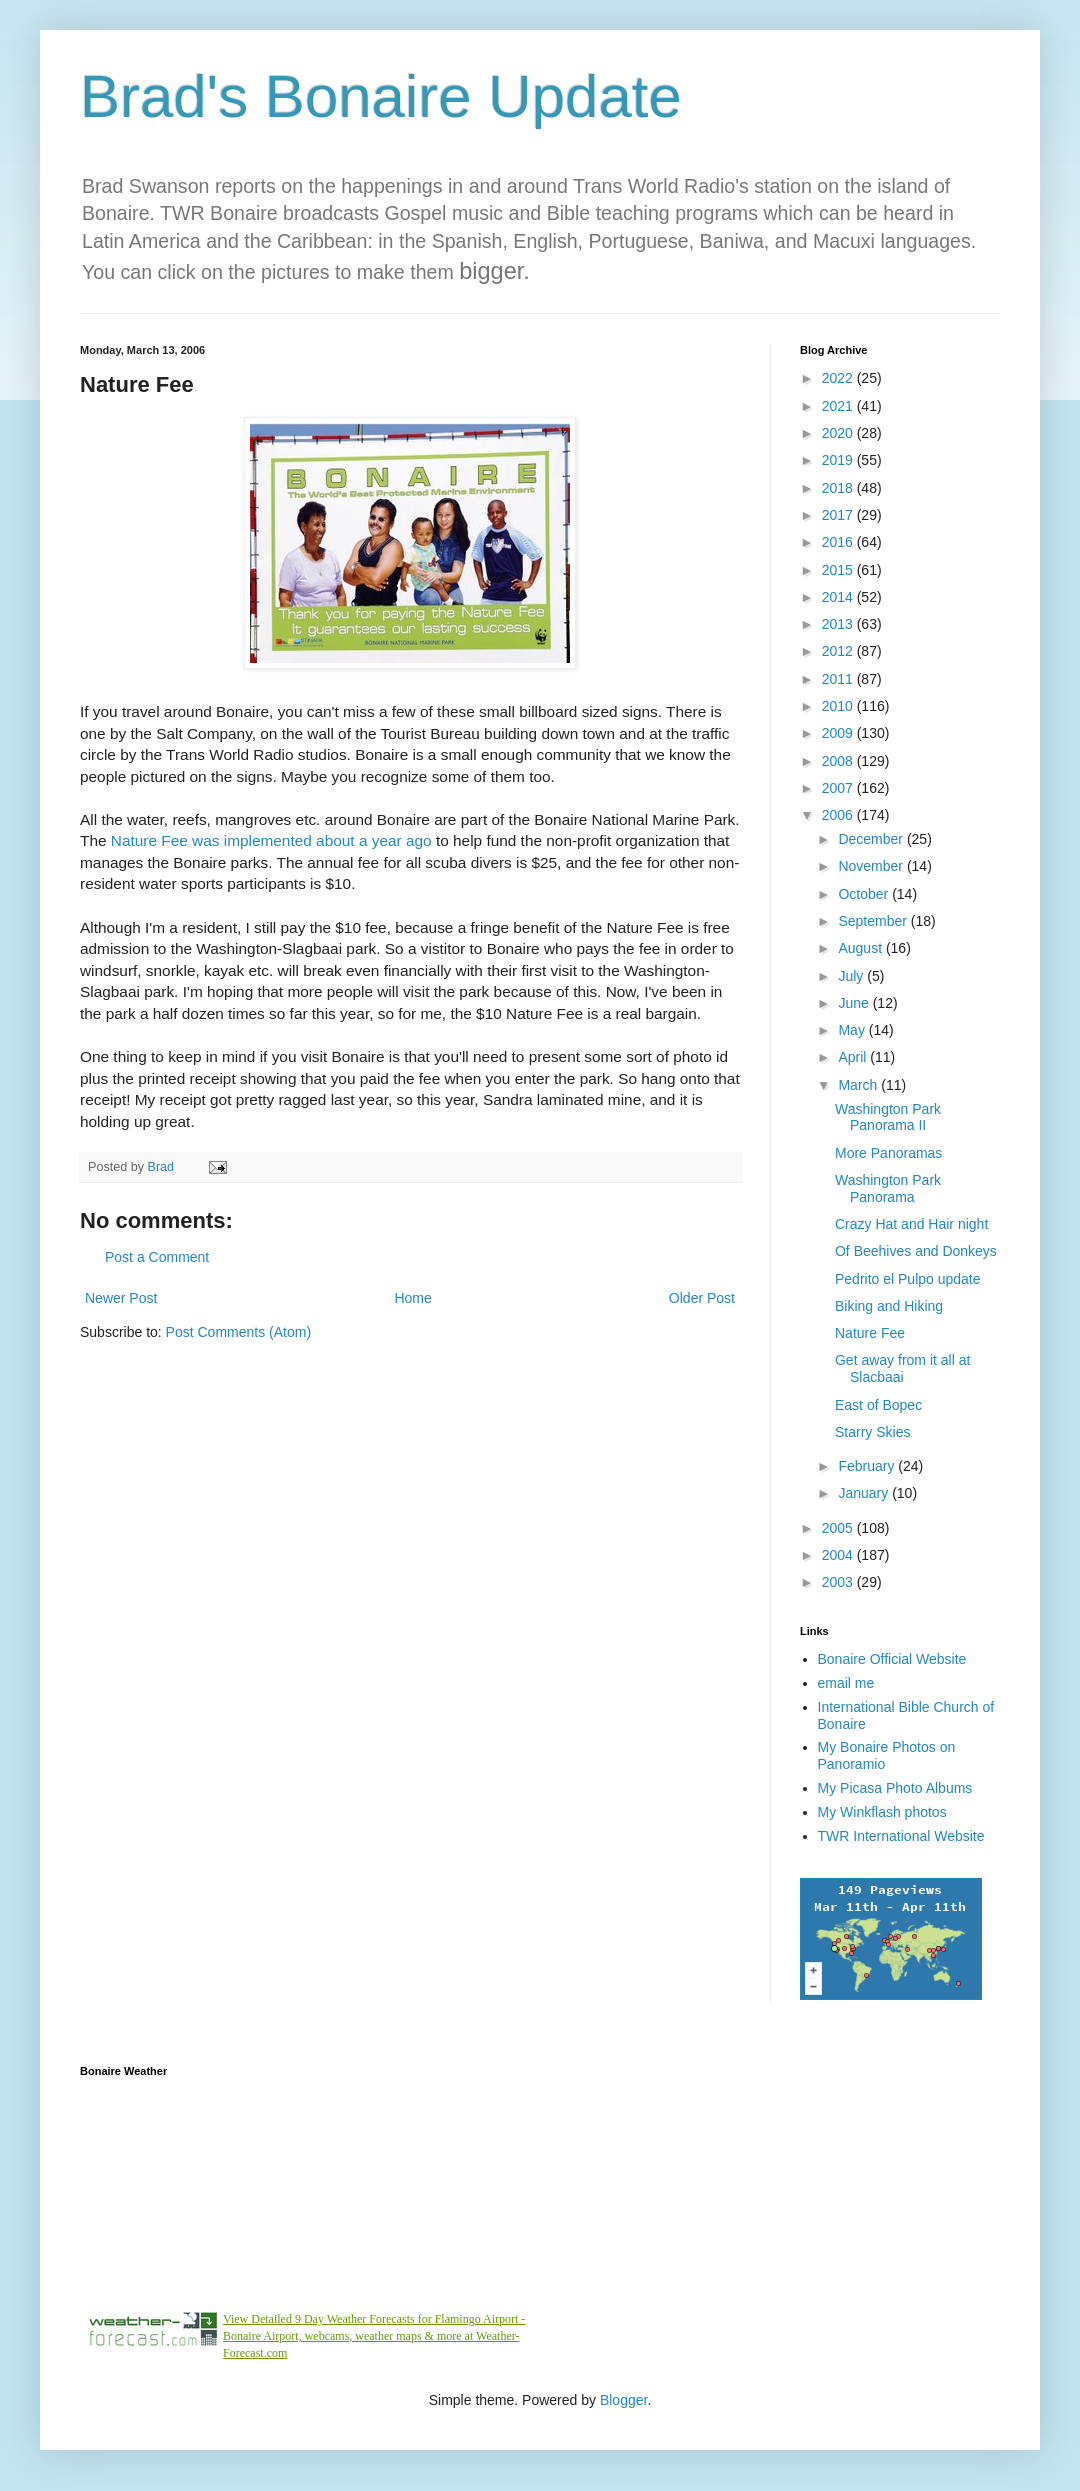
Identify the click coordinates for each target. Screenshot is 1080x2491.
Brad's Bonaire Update (381, 96)
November (872, 866)
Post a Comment (157, 1257)
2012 (839, 651)
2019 (839, 460)
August (861, 948)
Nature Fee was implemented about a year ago (273, 840)
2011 (839, 679)
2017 (839, 515)
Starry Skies (872, 1432)
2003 (839, 1582)
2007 (839, 788)
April (854, 1057)
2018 (839, 488)
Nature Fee (870, 1333)
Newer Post (121, 1298)
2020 (839, 433)
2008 (839, 761)
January (865, 1493)
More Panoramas (888, 1153)
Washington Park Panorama (888, 1188)
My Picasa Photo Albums (895, 1788)
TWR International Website (901, 1836)
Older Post (702, 1298)
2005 (839, 1528)
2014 (839, 597)
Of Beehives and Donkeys (916, 1251)
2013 (839, 624)
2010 (839, 706)
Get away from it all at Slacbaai (902, 1368)
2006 (839, 815)
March (859, 1085)
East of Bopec (878, 1405)
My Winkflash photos (882, 1812)
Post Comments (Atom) (238, 1332)
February (868, 1466)
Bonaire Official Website (892, 1659)
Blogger (623, 2400)
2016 (839, 542)
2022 (839, 378)
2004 (839, 1555)
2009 (839, 733)
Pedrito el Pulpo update (908, 1279)
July (852, 976)
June (855, 1003)
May (853, 1030)
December (872, 839)
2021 (839, 406)
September (874, 921)
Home (412, 1298)
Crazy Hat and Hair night (911, 1224)
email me (846, 1683)
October (865, 894)
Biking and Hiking (889, 1306)
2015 (839, 570)
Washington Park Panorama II (888, 1117)
